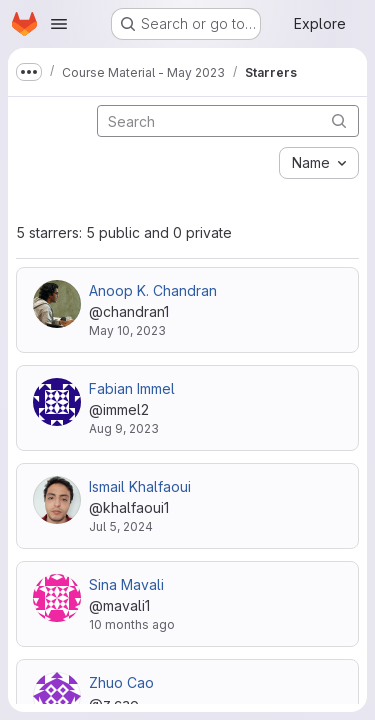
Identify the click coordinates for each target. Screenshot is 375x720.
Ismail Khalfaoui (140, 486)
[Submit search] (339, 120)
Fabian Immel (132, 388)
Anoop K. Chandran (153, 290)
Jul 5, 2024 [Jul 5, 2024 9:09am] (121, 526)
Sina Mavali (126, 584)
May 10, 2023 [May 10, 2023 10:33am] (127, 330)
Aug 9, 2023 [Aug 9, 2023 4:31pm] (124, 428)
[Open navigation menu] (59, 24)
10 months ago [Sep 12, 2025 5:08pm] (132, 624)
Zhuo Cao (121, 682)
